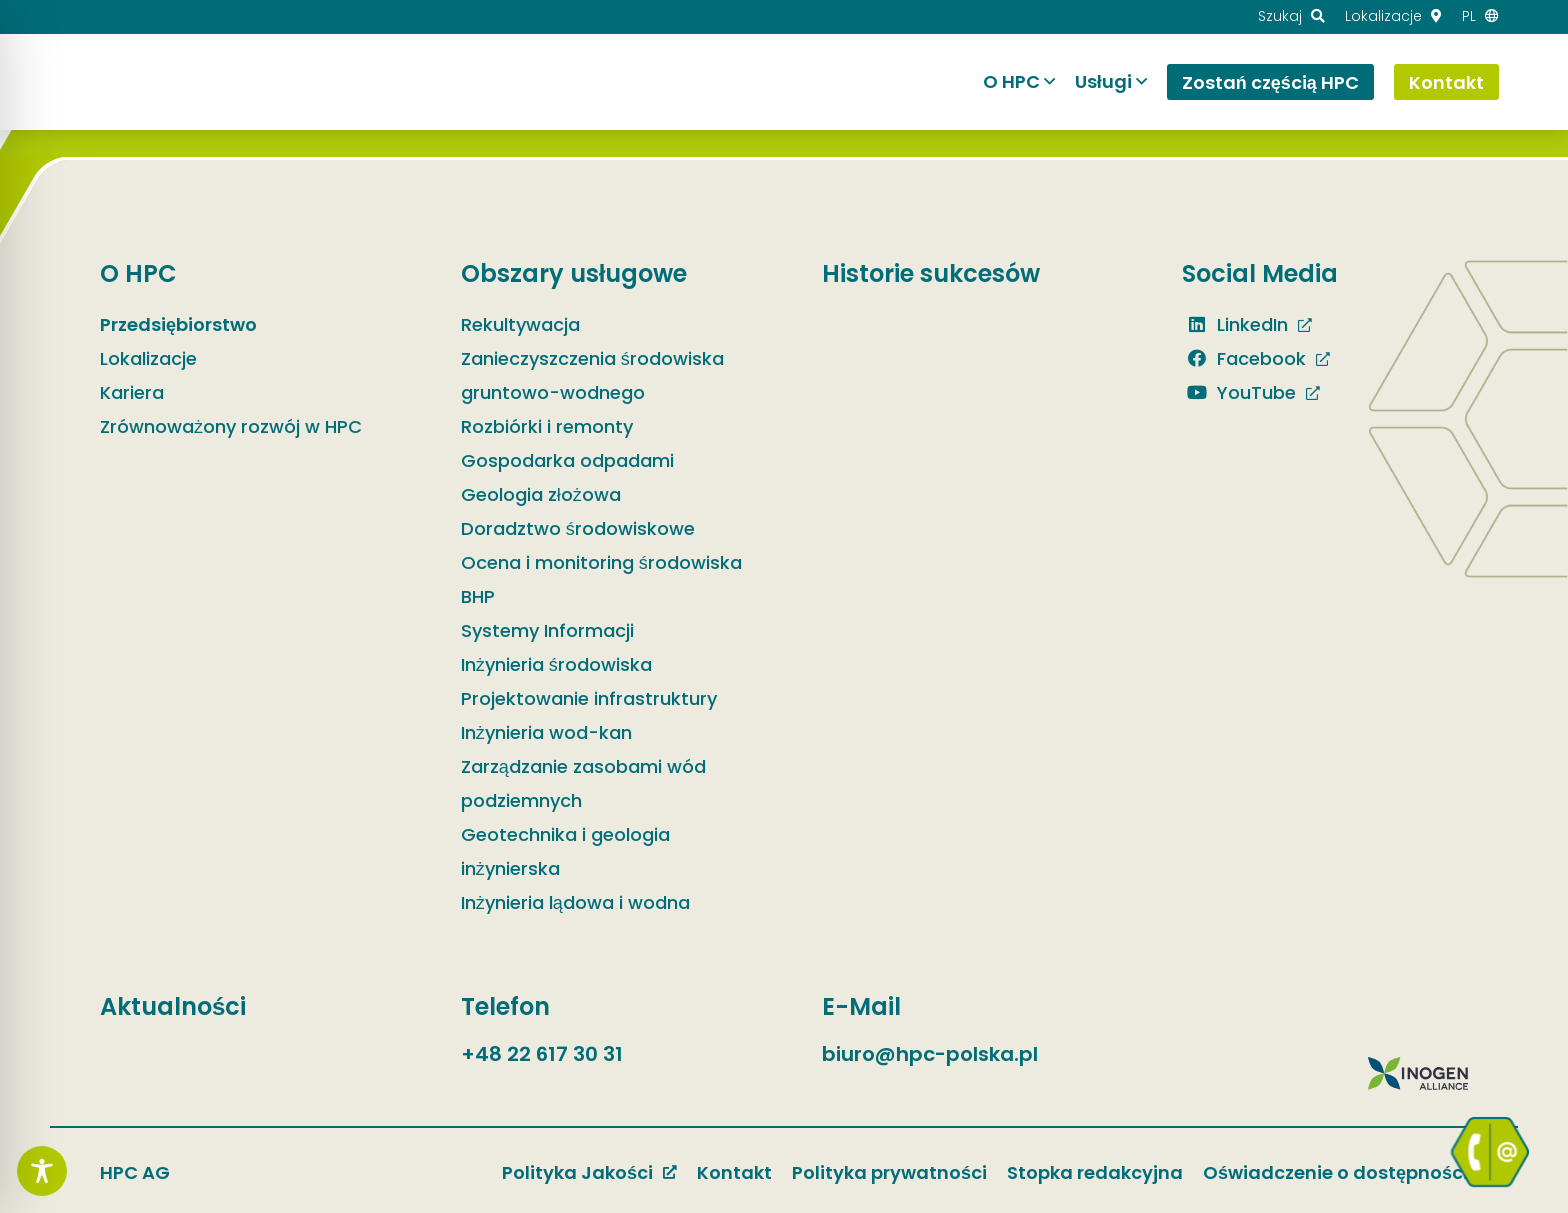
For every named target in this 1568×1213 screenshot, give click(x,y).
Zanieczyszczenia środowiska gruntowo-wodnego (592, 375)
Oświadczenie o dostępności (1335, 1172)
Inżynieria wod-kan (546, 732)
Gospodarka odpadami (567, 460)
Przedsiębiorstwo (178, 324)
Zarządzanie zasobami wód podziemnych (583, 783)
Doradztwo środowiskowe (578, 528)
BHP (478, 596)
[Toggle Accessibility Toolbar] (42, 1171)
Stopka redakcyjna (1095, 1172)
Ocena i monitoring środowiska (601, 562)
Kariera (132, 392)
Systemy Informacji (547, 630)
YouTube (1239, 392)
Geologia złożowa (541, 494)
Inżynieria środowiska (556, 664)
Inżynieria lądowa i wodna (575, 902)
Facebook (1244, 358)
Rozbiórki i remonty (547, 426)
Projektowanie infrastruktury (589, 698)
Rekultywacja (520, 324)
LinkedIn (1235, 324)
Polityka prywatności (889, 1172)
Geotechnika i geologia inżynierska (565, 851)
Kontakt (734, 1172)
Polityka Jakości (577, 1172)
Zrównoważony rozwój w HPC (231, 426)
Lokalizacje (148, 358)
